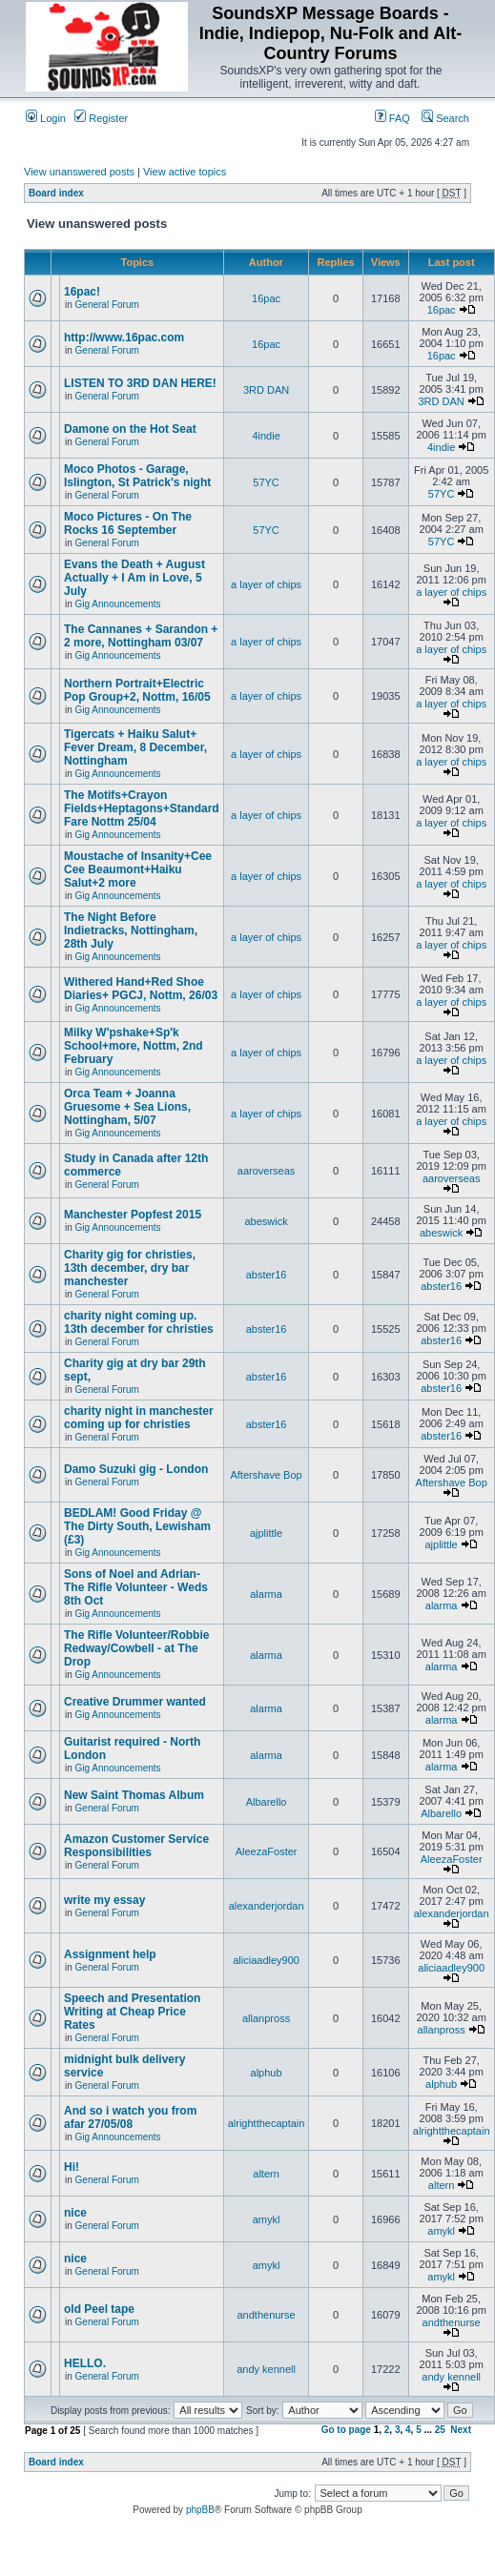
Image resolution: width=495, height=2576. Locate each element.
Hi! (71, 2167)
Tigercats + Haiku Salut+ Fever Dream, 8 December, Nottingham (135, 747)
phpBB (200, 2509)
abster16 (266, 1274)
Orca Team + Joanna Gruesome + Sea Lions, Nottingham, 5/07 (127, 1107)
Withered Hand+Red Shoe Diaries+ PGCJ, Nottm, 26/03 (140, 988)
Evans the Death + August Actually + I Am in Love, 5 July (134, 578)
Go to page (346, 2429)
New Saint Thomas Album (134, 1795)
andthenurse (266, 2314)
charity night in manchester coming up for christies (139, 1417)
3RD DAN (266, 390)
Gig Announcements (118, 604)
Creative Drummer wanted (135, 1701)
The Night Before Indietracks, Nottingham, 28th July (130, 930)
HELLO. (85, 2363)
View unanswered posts (79, 171)
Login (46, 118)
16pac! (82, 291)
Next (460, 2429)
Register (101, 118)
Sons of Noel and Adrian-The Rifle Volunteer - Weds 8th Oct (136, 1587)
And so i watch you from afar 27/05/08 (130, 2117)
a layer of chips (266, 584)
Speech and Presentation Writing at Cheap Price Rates (132, 2012)
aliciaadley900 (266, 1960)
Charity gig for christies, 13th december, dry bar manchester (130, 1268)
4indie (265, 435)
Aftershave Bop (265, 1475)
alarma (266, 1594)
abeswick (265, 1221)
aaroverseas (266, 1170)
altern (266, 2173)
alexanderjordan (266, 1906)
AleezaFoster (267, 1851)
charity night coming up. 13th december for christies (139, 1322)
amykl (266, 2219)
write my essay (104, 1900)
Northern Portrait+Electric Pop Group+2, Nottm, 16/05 (137, 690)
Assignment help (110, 1954)
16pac (266, 298)
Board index (56, 193)
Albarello (266, 1802)
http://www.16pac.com (124, 337)
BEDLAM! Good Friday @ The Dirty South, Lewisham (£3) (137, 1526)
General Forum (107, 304)
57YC (266, 482)
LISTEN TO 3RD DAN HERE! (140, 383)
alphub (266, 2072)
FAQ (392, 118)
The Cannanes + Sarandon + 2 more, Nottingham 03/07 (140, 636)
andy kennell (266, 2369)
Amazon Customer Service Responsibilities (136, 1845)
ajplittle (266, 1533)
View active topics (184, 171)
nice (75, 2212)
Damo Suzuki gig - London (136, 1469)
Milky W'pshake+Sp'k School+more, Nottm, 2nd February (133, 1046)
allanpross (266, 2018)
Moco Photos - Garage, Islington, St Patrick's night (137, 475)
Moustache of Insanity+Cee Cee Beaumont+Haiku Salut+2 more (138, 869)
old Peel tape (99, 2309)
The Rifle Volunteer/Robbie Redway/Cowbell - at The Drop (136, 1648)
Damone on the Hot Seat (130, 429)
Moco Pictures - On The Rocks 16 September (128, 523)
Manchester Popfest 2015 (132, 1214)
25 (440, 2429)
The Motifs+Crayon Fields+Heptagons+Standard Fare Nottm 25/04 (141, 808)
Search (445, 118)
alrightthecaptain (266, 2123)
